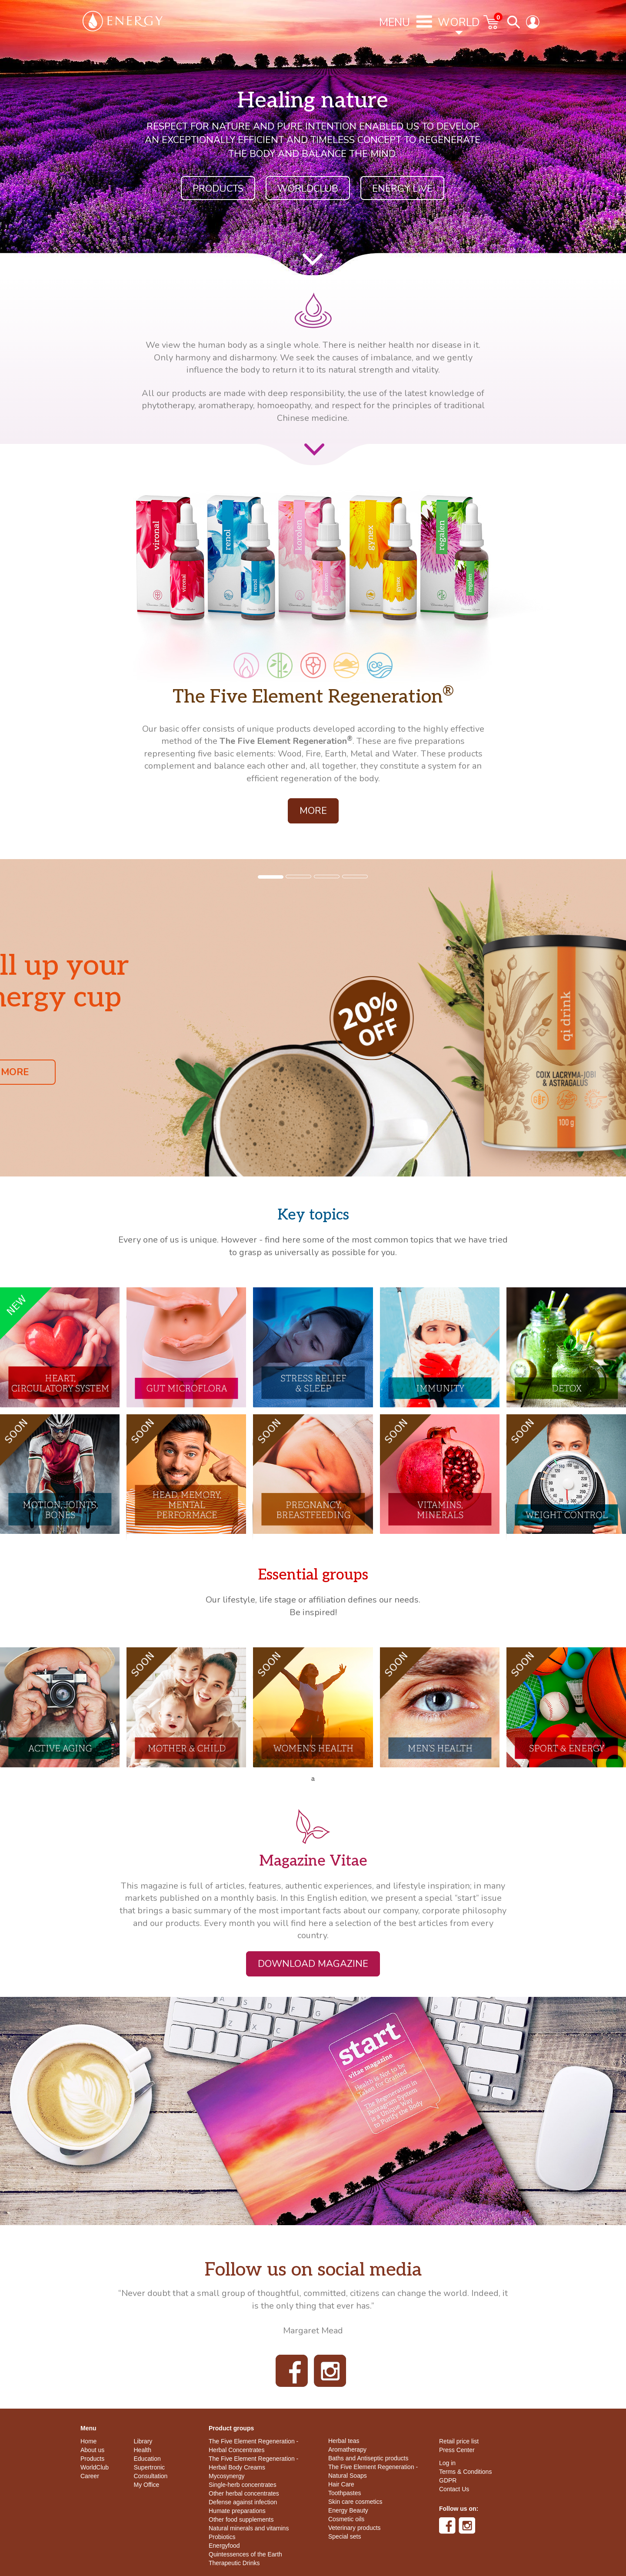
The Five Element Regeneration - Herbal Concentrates (253, 2445)
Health (142, 2449)
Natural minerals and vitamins (249, 2528)
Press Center (457, 2449)
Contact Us (454, 2489)
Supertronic (149, 2467)
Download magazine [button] (313, 1963)
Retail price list (459, 2441)
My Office (147, 2484)
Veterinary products (354, 2527)
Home (88, 2441)
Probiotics (222, 2536)
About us (92, 2449)
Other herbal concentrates (244, 2493)
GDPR (447, 2480)
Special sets (344, 2536)
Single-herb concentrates (242, 2484)
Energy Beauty (348, 2510)
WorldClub (94, 2467)
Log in (447, 2462)
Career (89, 2476)
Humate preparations (237, 2510)
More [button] (313, 810)
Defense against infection (243, 2502)
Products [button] (218, 188)
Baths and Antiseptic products (368, 2458)
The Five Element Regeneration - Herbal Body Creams (253, 2463)
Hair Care (341, 2484)
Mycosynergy (226, 2476)
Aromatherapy (347, 2449)
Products (92, 2458)
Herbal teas (344, 2440)
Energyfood (224, 2545)
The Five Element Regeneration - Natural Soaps (373, 2471)
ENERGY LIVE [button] (402, 188)
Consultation (151, 2476)
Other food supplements (241, 2519)
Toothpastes (344, 2492)
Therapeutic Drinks (234, 2562)
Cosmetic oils (346, 2519)
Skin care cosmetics (355, 2501)
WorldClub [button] (307, 188)
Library (143, 2441)
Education (147, 2458)
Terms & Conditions (465, 2471)
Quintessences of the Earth (245, 2554)
